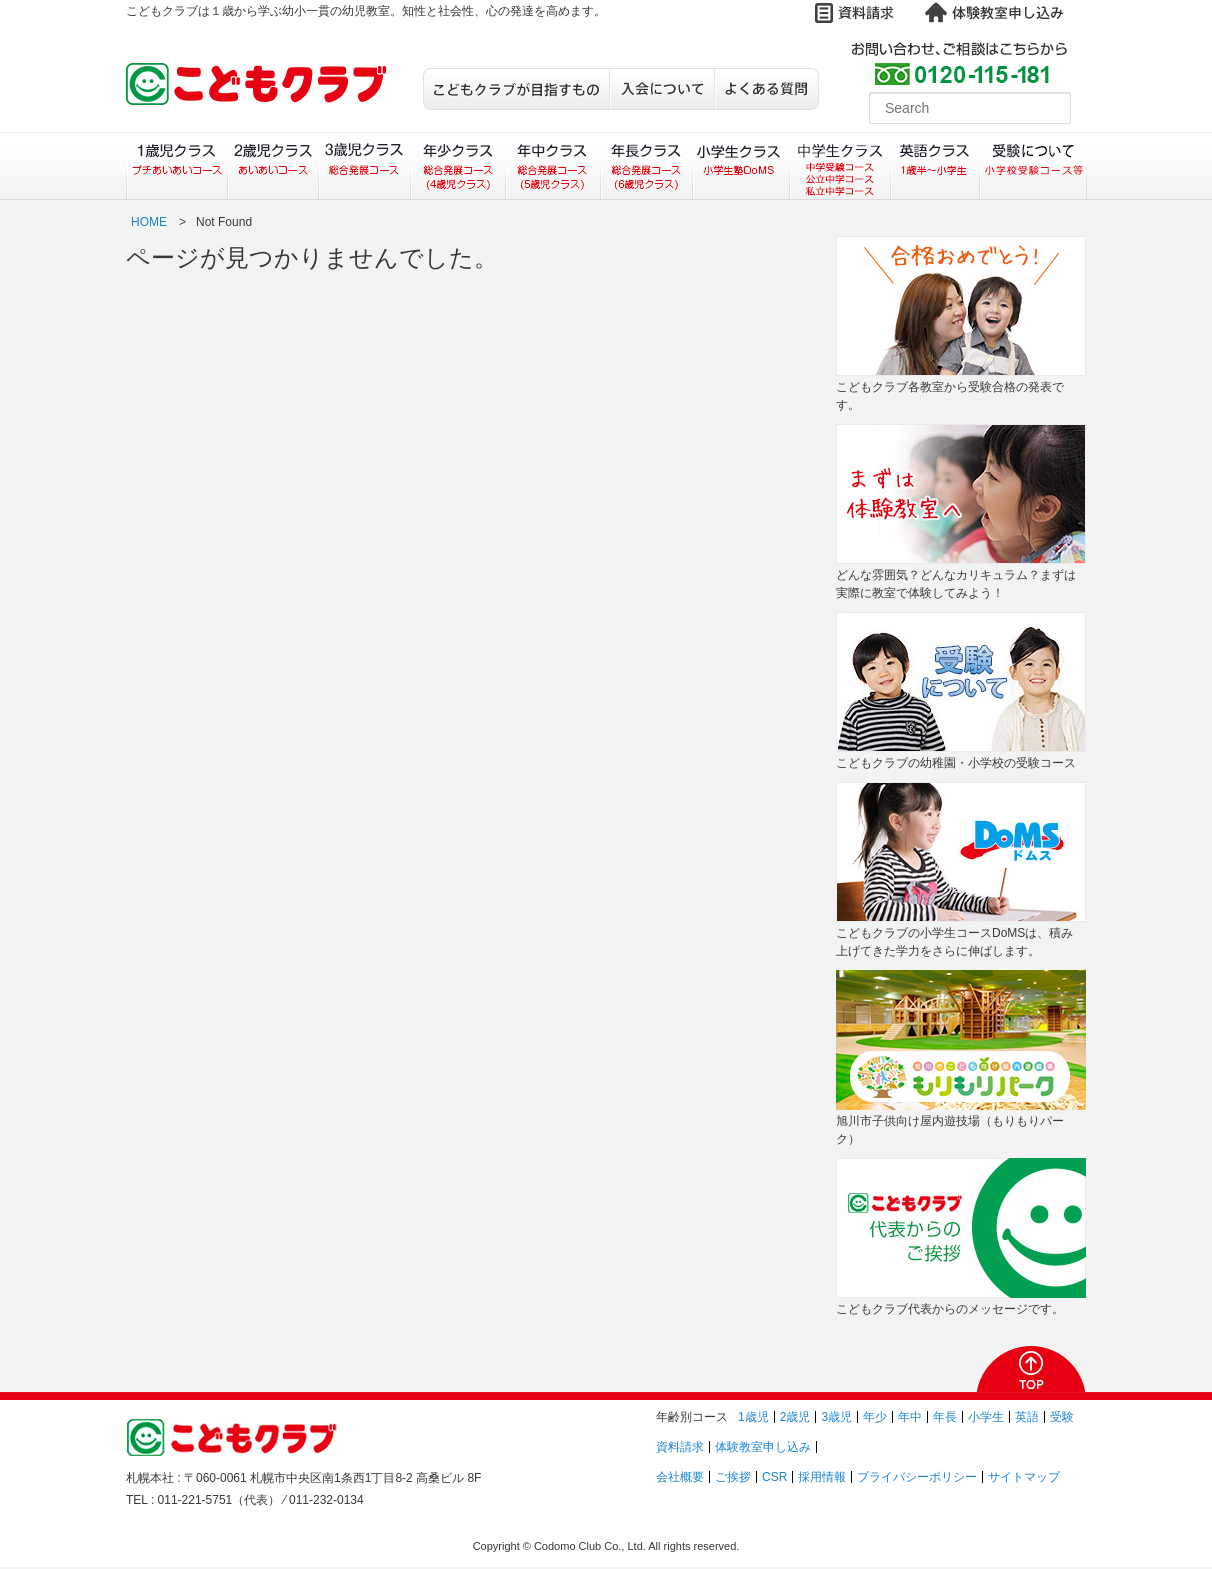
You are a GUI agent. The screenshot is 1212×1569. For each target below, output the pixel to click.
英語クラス (935, 166)
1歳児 (753, 1417)
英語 (1027, 1417)
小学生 (986, 1417)
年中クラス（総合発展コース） (552, 166)
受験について (1033, 166)
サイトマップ (1024, 1477)
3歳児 (836, 1417)
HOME (149, 222)
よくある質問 (766, 89)
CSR (774, 1477)
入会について (661, 89)
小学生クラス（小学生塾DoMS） (742, 166)
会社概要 (680, 1477)
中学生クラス (841, 166)
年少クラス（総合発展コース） (457, 166)
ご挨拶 (733, 1477)
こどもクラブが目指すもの (516, 89)
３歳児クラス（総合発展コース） (364, 166)
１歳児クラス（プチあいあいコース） (176, 166)
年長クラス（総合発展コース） (646, 166)
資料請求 (680, 1447)
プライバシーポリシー (917, 1477)
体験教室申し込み (763, 1447)
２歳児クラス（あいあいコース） (272, 166)
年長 (945, 1417)
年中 (910, 1417)
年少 (875, 1417)
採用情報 (822, 1477)
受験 (1062, 1417)
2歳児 (795, 1417)
